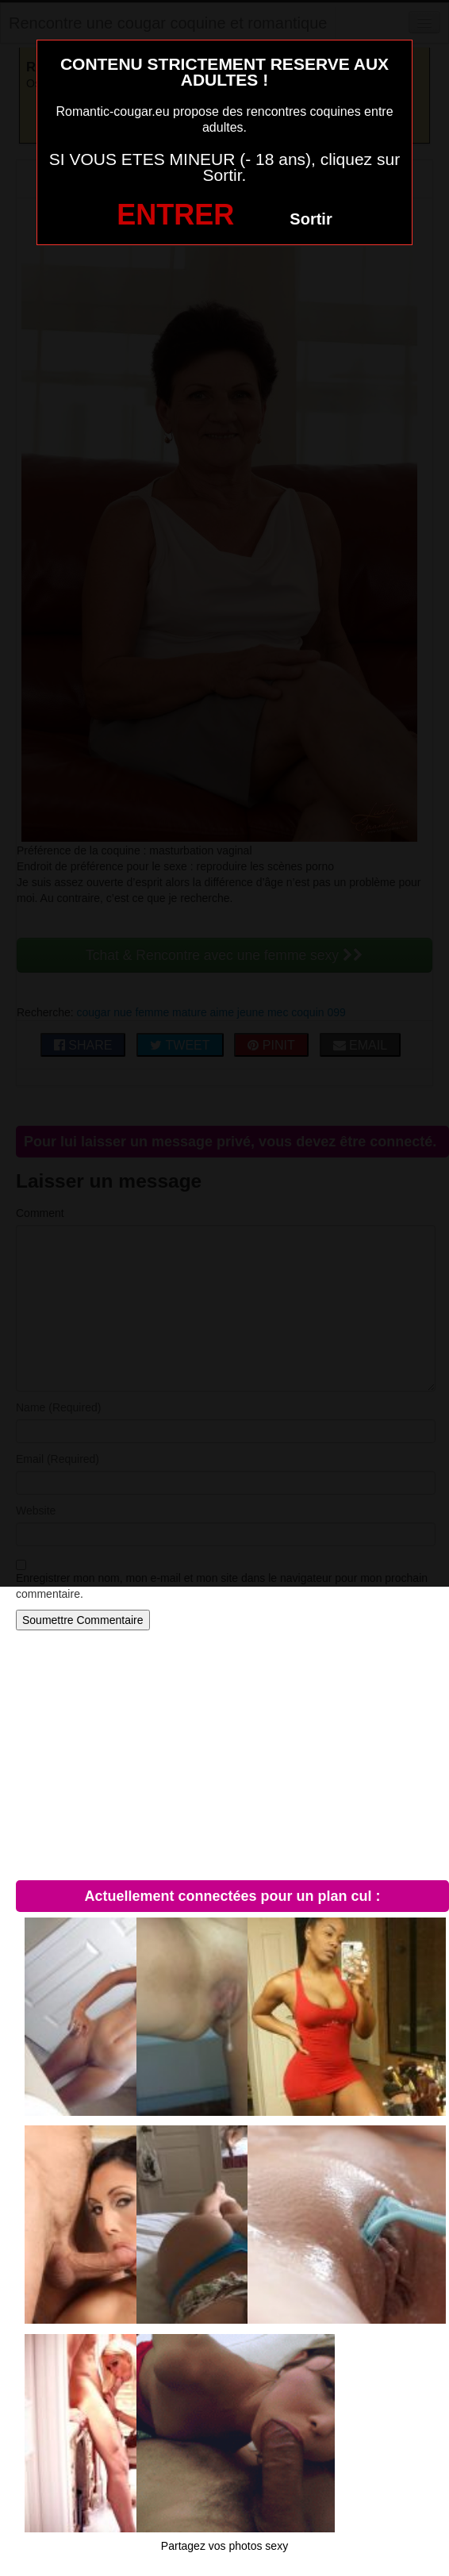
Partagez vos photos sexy (224, 2546)
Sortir (311, 219)
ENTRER (175, 214)
